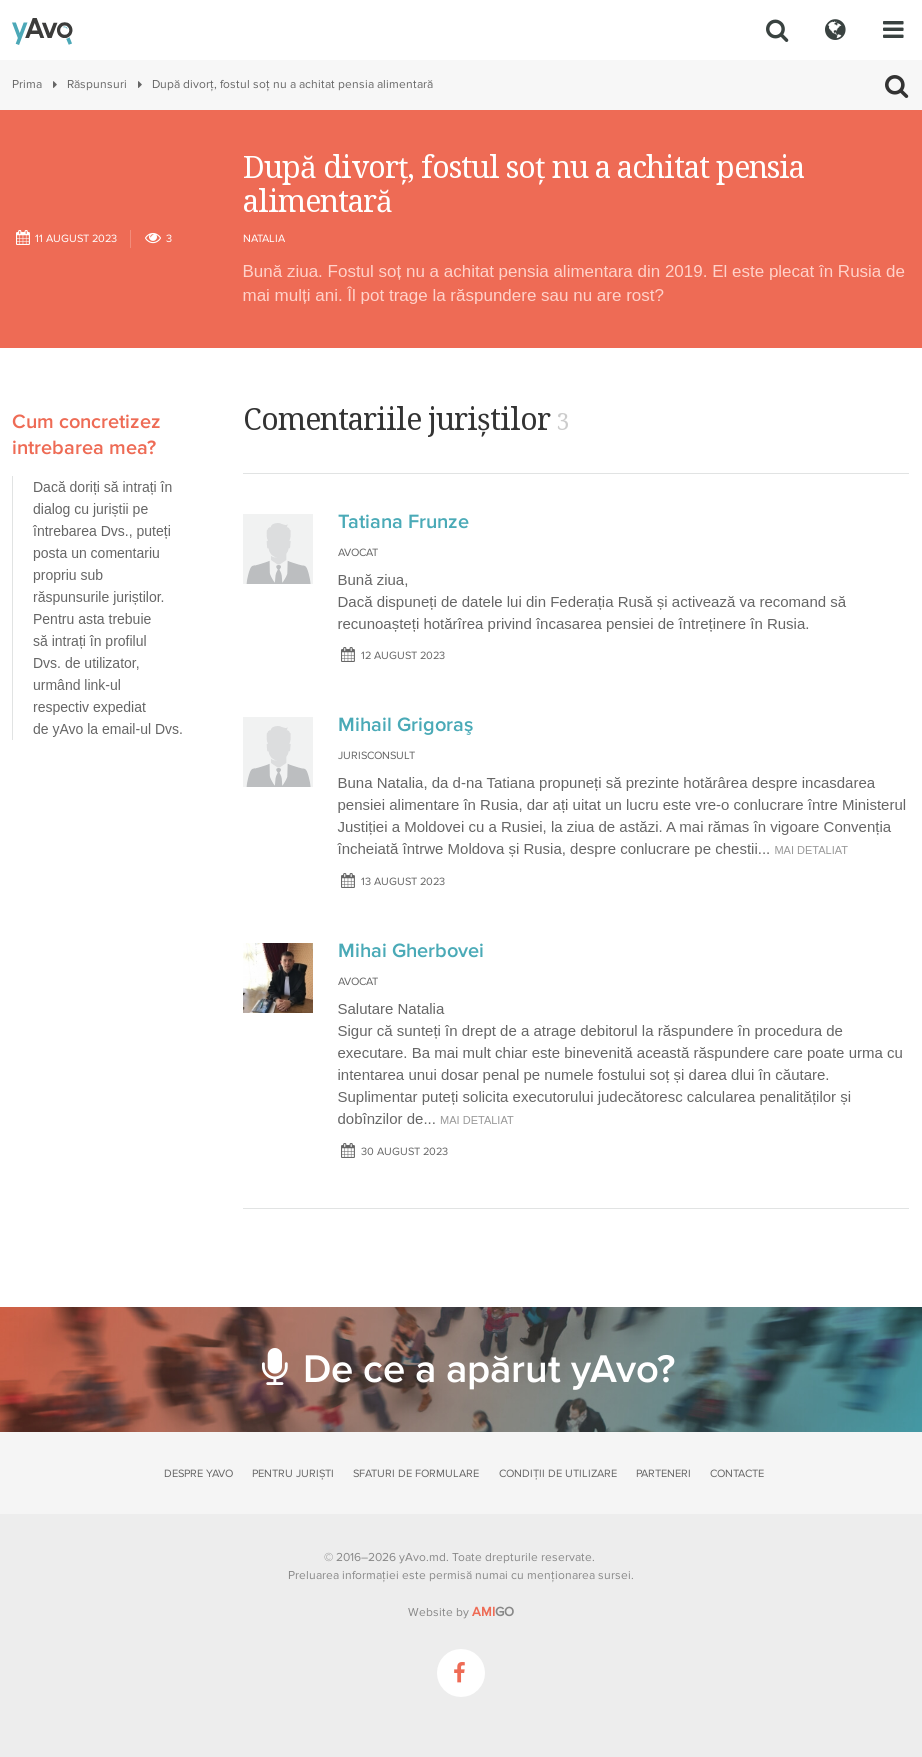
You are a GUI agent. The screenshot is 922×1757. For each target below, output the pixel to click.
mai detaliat (811, 850)
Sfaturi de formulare (416, 1473)
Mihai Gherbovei (411, 951)
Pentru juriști (293, 1473)
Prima (27, 84)
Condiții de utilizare (558, 1473)
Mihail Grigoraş (405, 725)
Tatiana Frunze (403, 522)
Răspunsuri (97, 84)
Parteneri (663, 1473)
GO (493, 1612)
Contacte (737, 1473)
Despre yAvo (198, 1473)
